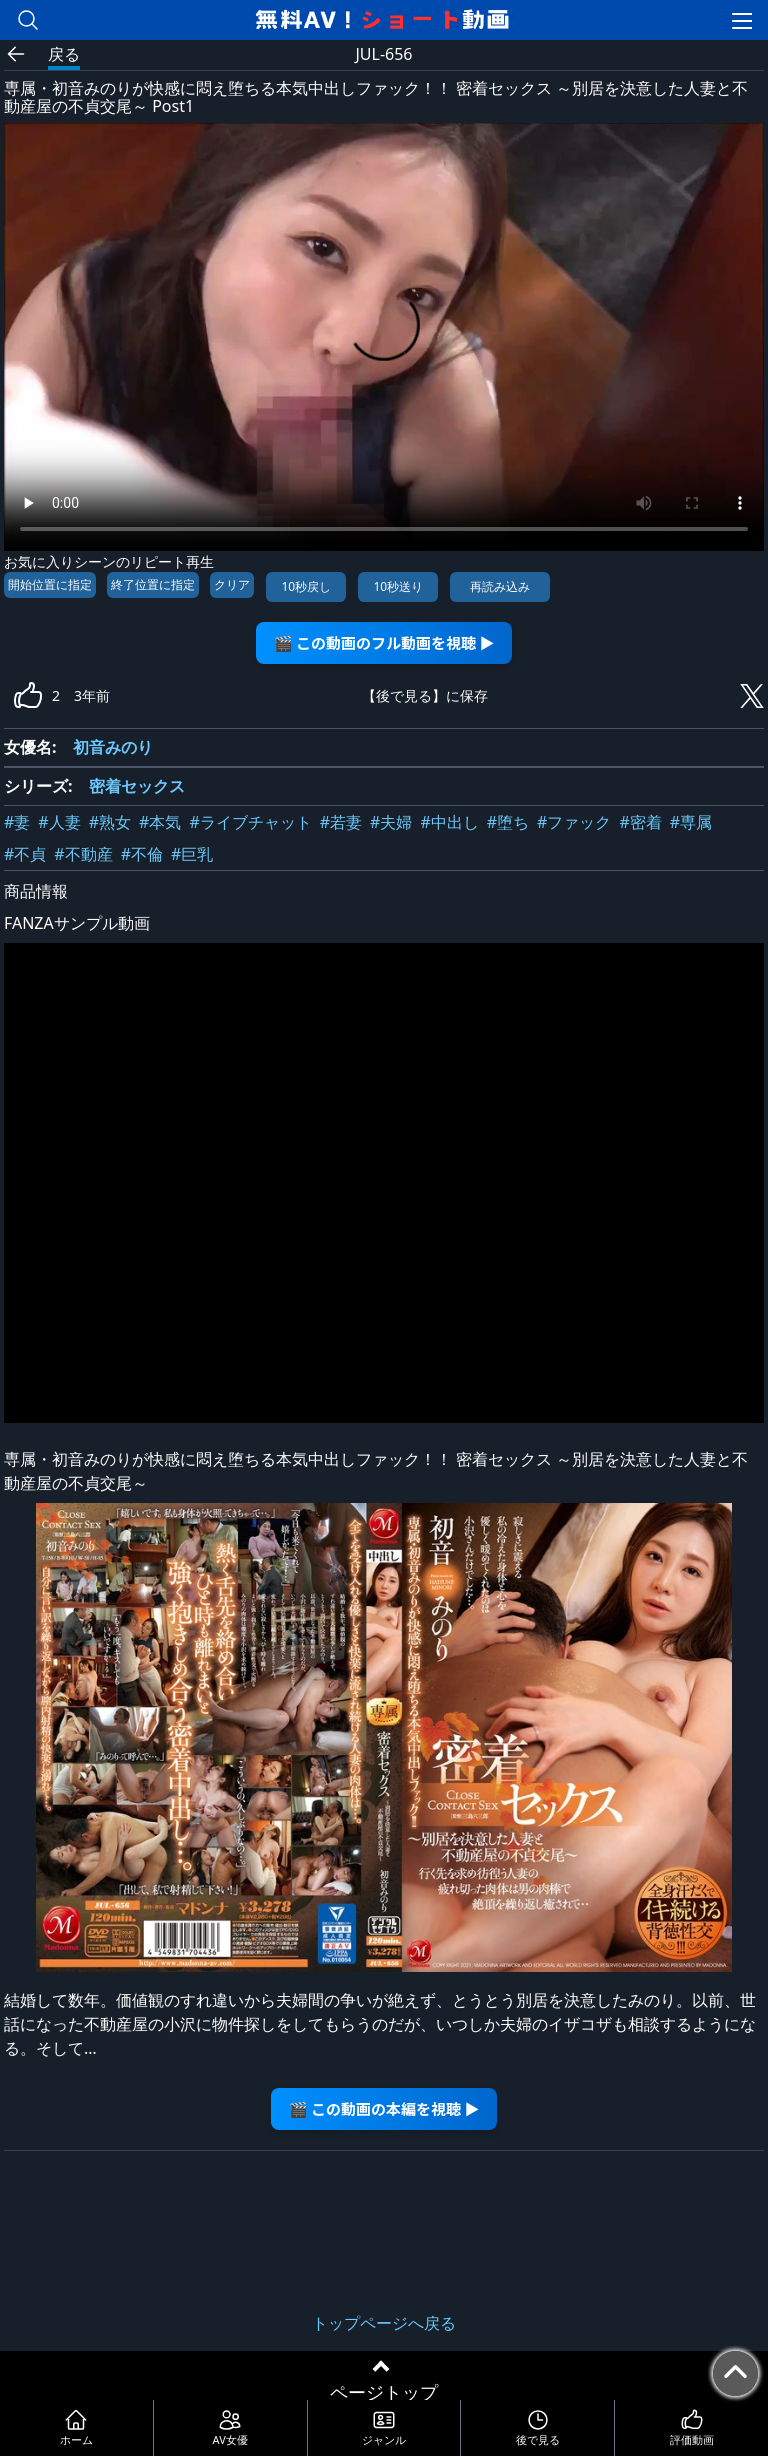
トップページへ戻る (384, 2323)
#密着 (640, 822)
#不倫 (142, 854)
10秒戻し (306, 586)
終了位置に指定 (153, 584)
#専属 (691, 822)
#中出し (449, 822)
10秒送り (398, 586)
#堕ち (508, 822)
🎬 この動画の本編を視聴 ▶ (384, 2108)
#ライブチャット (250, 822)
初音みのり (113, 747)
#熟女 (110, 822)
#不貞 (25, 854)
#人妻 (59, 822)
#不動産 (83, 854)
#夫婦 (391, 822)
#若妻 (341, 822)
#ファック (574, 822)
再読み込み (500, 586)
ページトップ (384, 2392)
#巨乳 (192, 854)
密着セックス (137, 786)
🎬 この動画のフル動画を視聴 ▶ (384, 642)
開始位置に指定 (50, 584)
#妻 (17, 822)
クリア (232, 584)
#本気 (160, 822)
